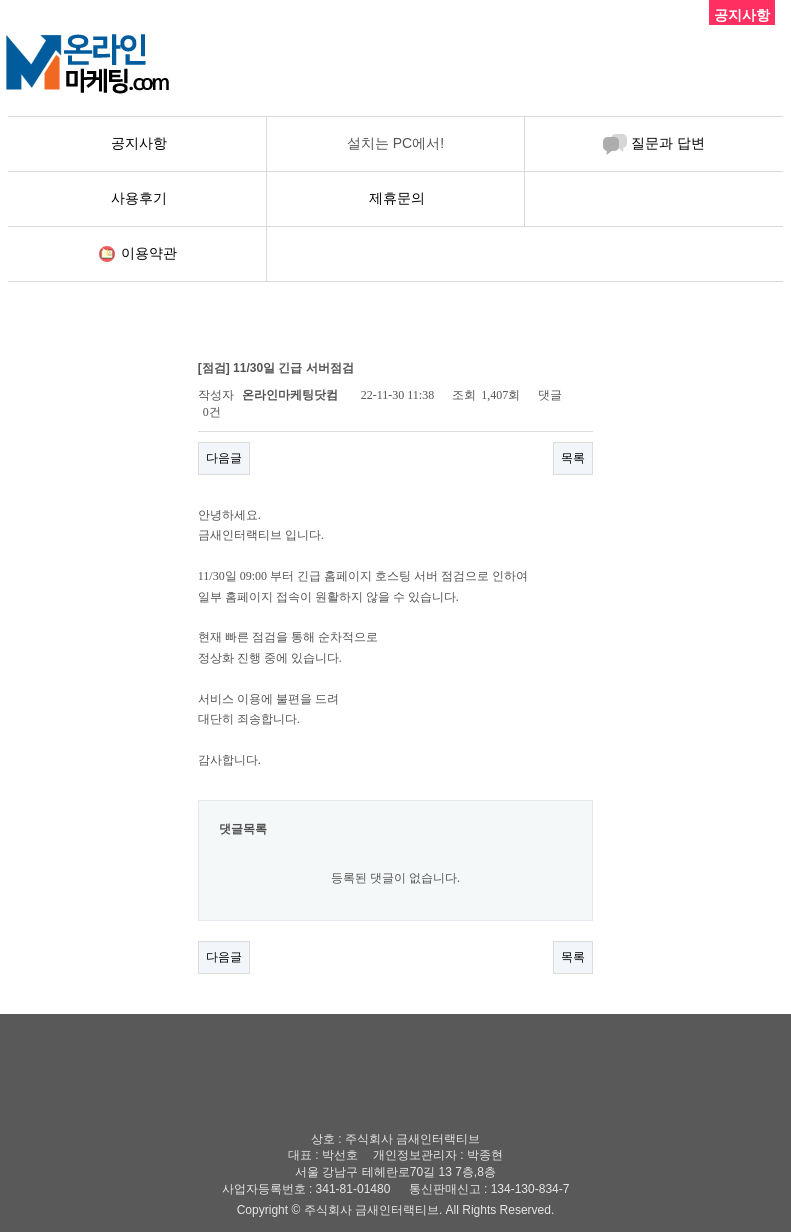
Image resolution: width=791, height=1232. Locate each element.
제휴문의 (397, 198)
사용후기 (139, 198)
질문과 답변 (668, 143)
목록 (573, 458)
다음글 (224, 458)
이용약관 (149, 253)
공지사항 (139, 143)
